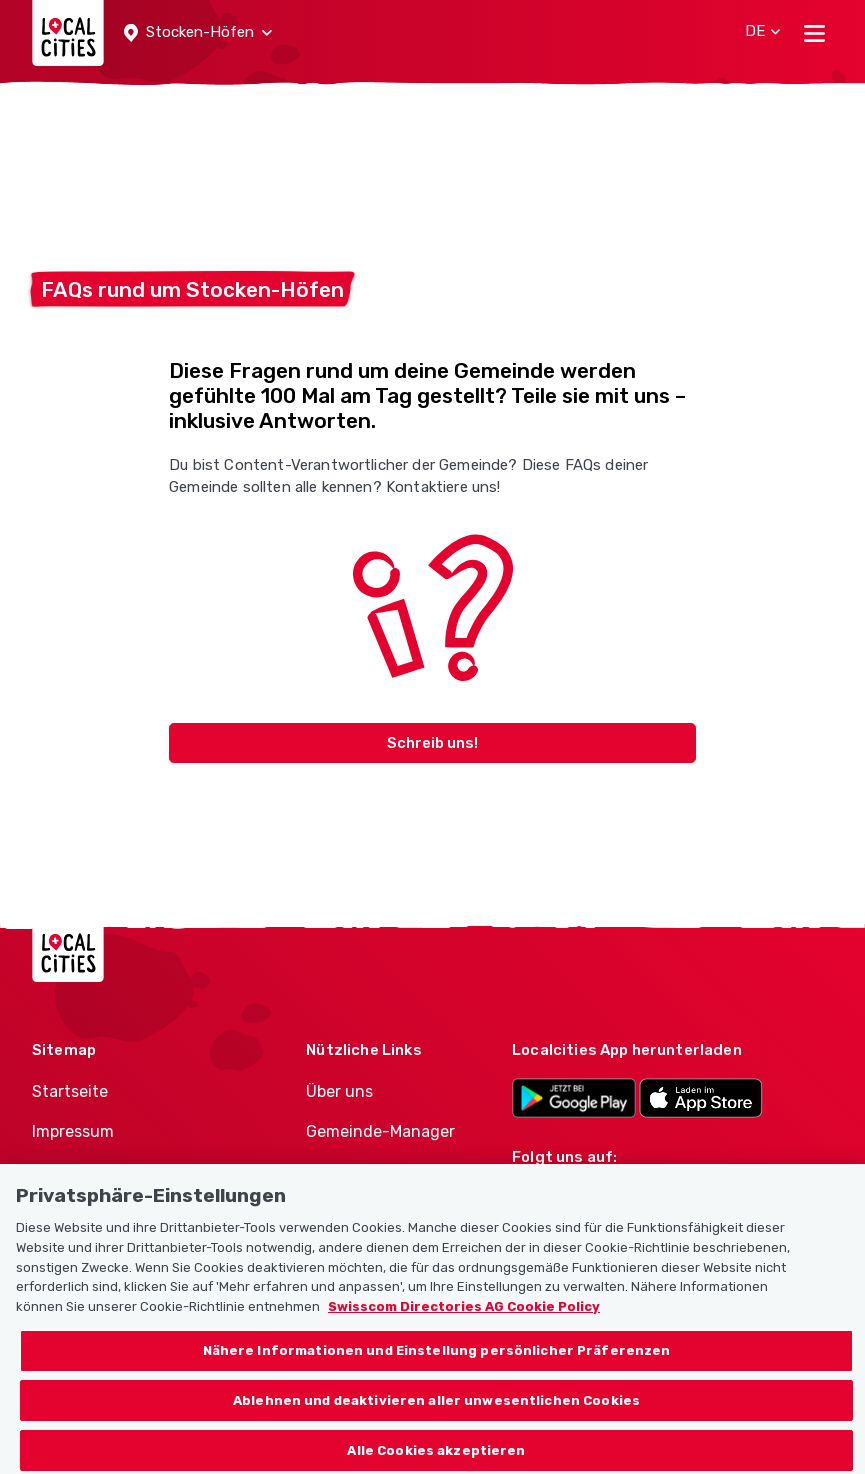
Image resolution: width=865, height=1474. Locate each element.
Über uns (339, 1091)
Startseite (70, 1091)
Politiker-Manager (372, 1172)
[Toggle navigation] (814, 33)
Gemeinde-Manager (380, 1131)
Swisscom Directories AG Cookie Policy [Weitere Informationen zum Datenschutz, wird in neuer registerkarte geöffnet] (464, 1329)
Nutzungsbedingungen (120, 1172)
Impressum (73, 1131)
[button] (198, 33)
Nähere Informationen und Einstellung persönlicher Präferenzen (437, 1373)
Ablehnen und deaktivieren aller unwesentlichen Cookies (436, 1423)
